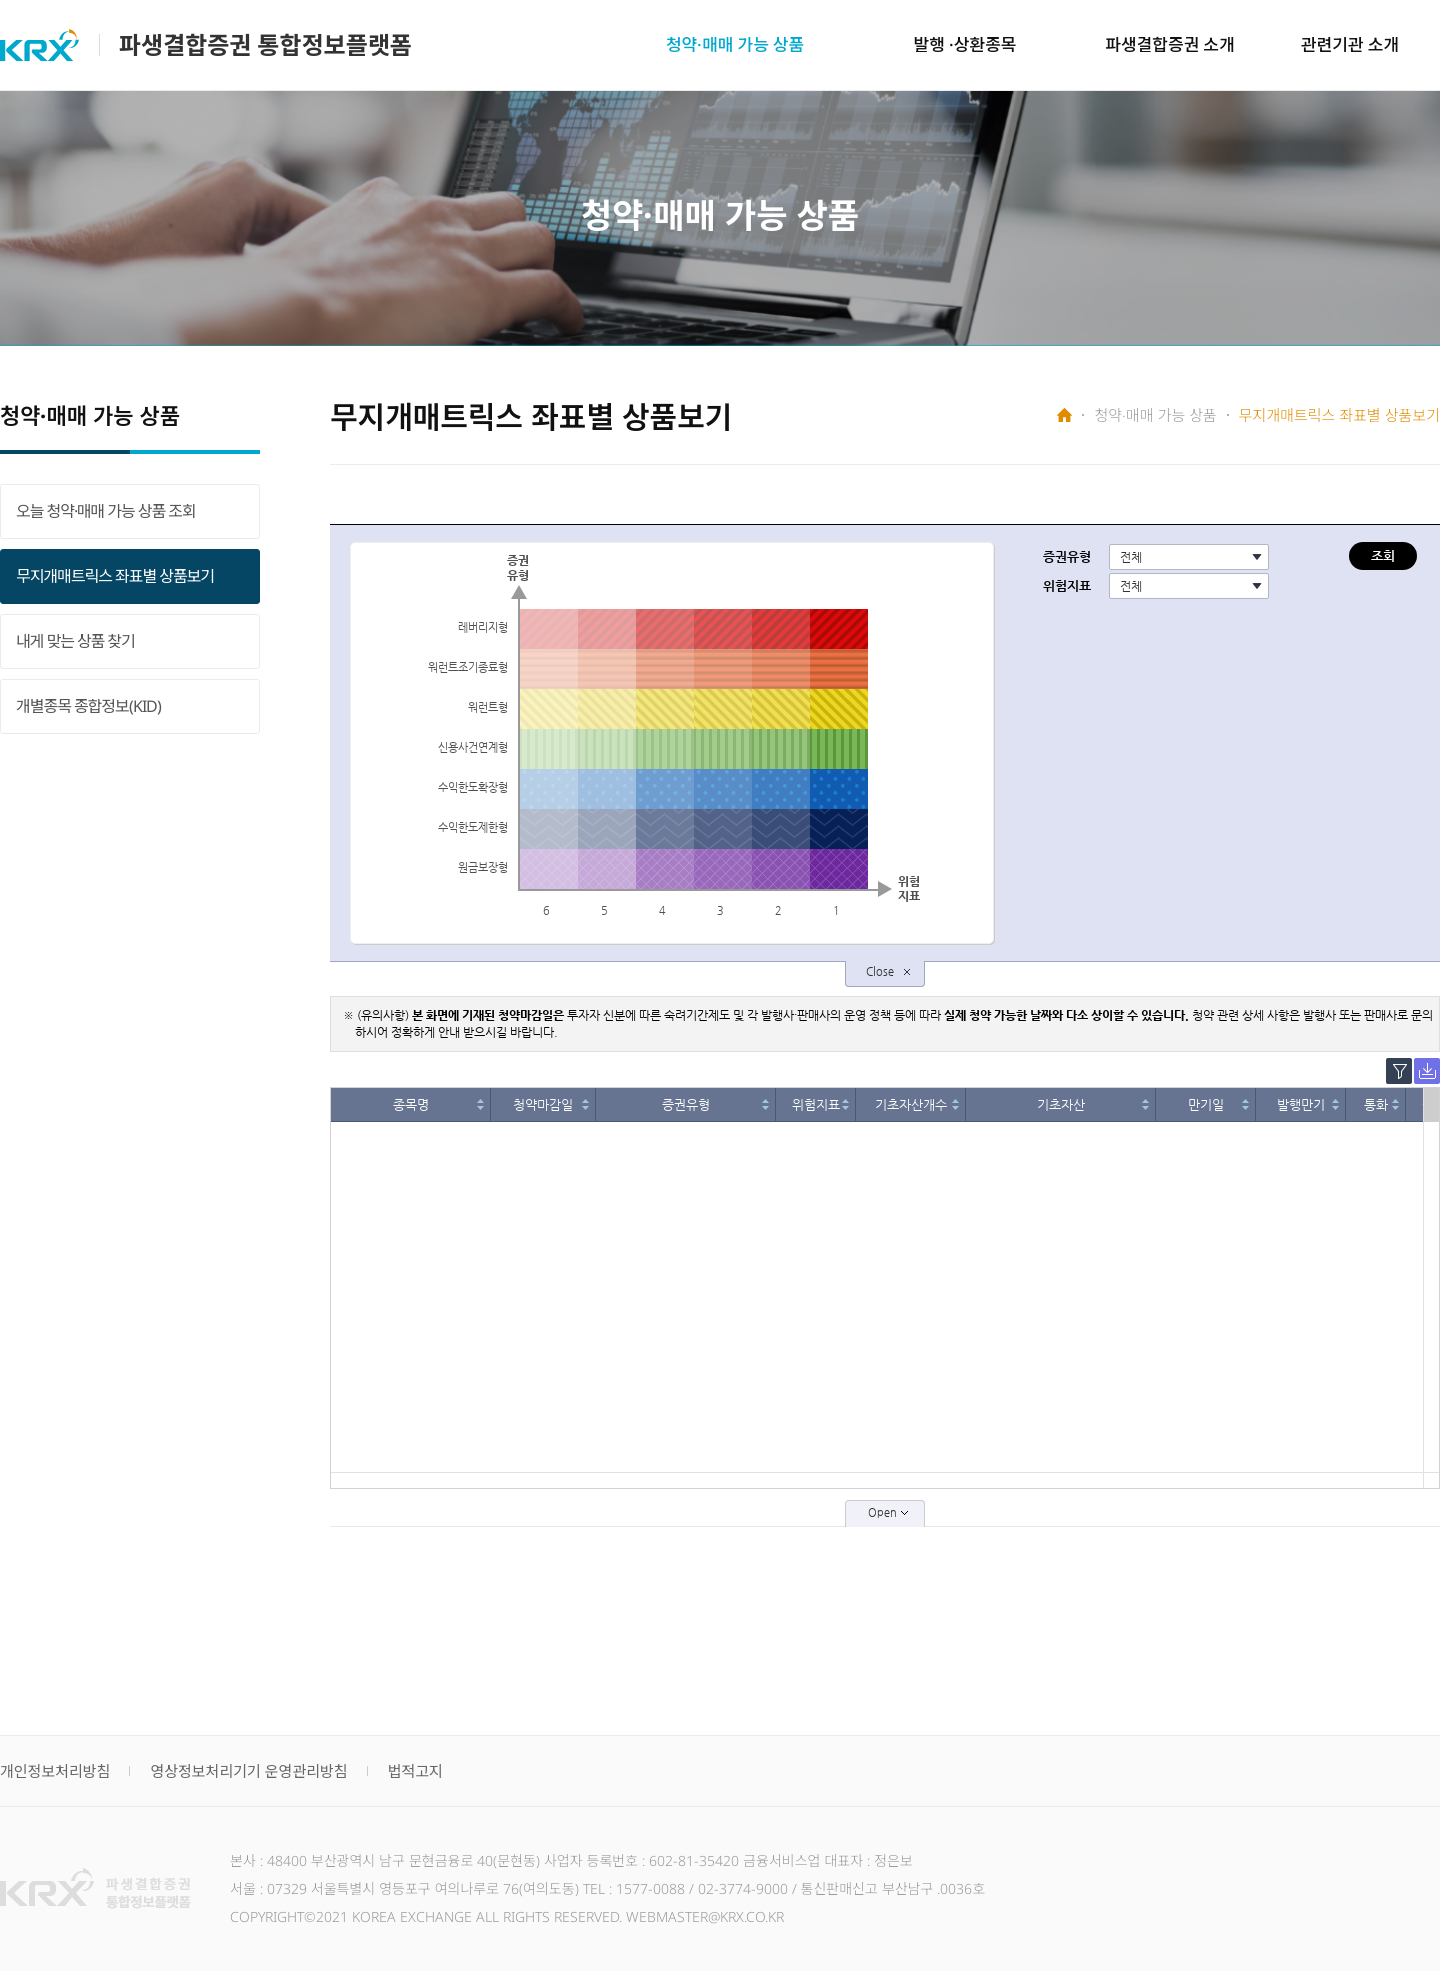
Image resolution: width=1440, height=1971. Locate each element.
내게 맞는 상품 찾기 (75, 641)
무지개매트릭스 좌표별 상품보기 (115, 576)
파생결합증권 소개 (1169, 44)
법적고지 (415, 1771)
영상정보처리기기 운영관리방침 (248, 1771)
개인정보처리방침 (55, 1771)
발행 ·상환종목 (965, 44)
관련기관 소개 (1350, 44)
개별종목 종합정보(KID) (88, 706)
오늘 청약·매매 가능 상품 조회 (106, 511)
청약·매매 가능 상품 (735, 44)
